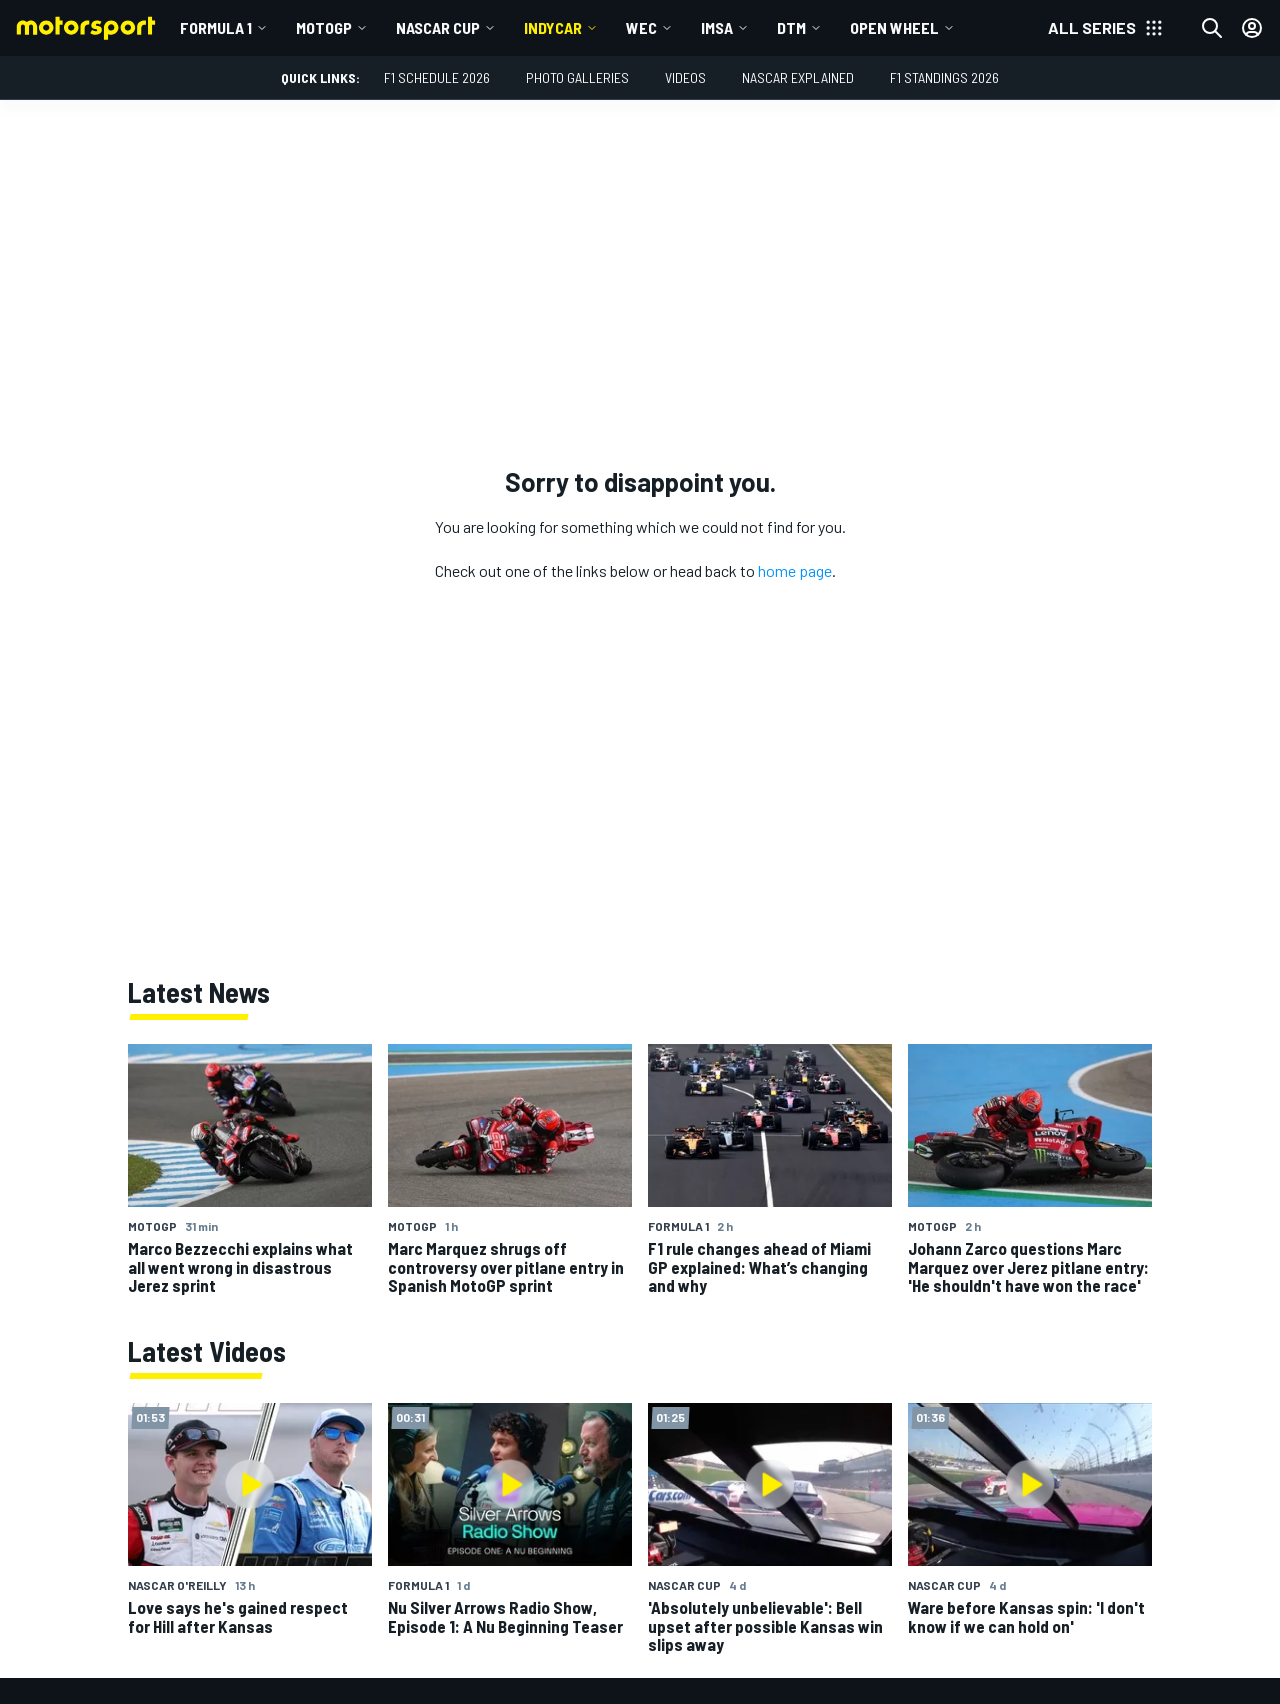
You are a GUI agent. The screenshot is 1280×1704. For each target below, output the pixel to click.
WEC (641, 27)
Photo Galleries (577, 77)
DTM (791, 27)
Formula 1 (216, 27)
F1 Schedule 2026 (437, 77)
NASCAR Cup (438, 27)
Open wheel (894, 27)
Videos (685, 77)
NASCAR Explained (798, 77)
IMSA (717, 27)
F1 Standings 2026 (944, 77)
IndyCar (553, 27)
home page (795, 570)
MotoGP (324, 27)
